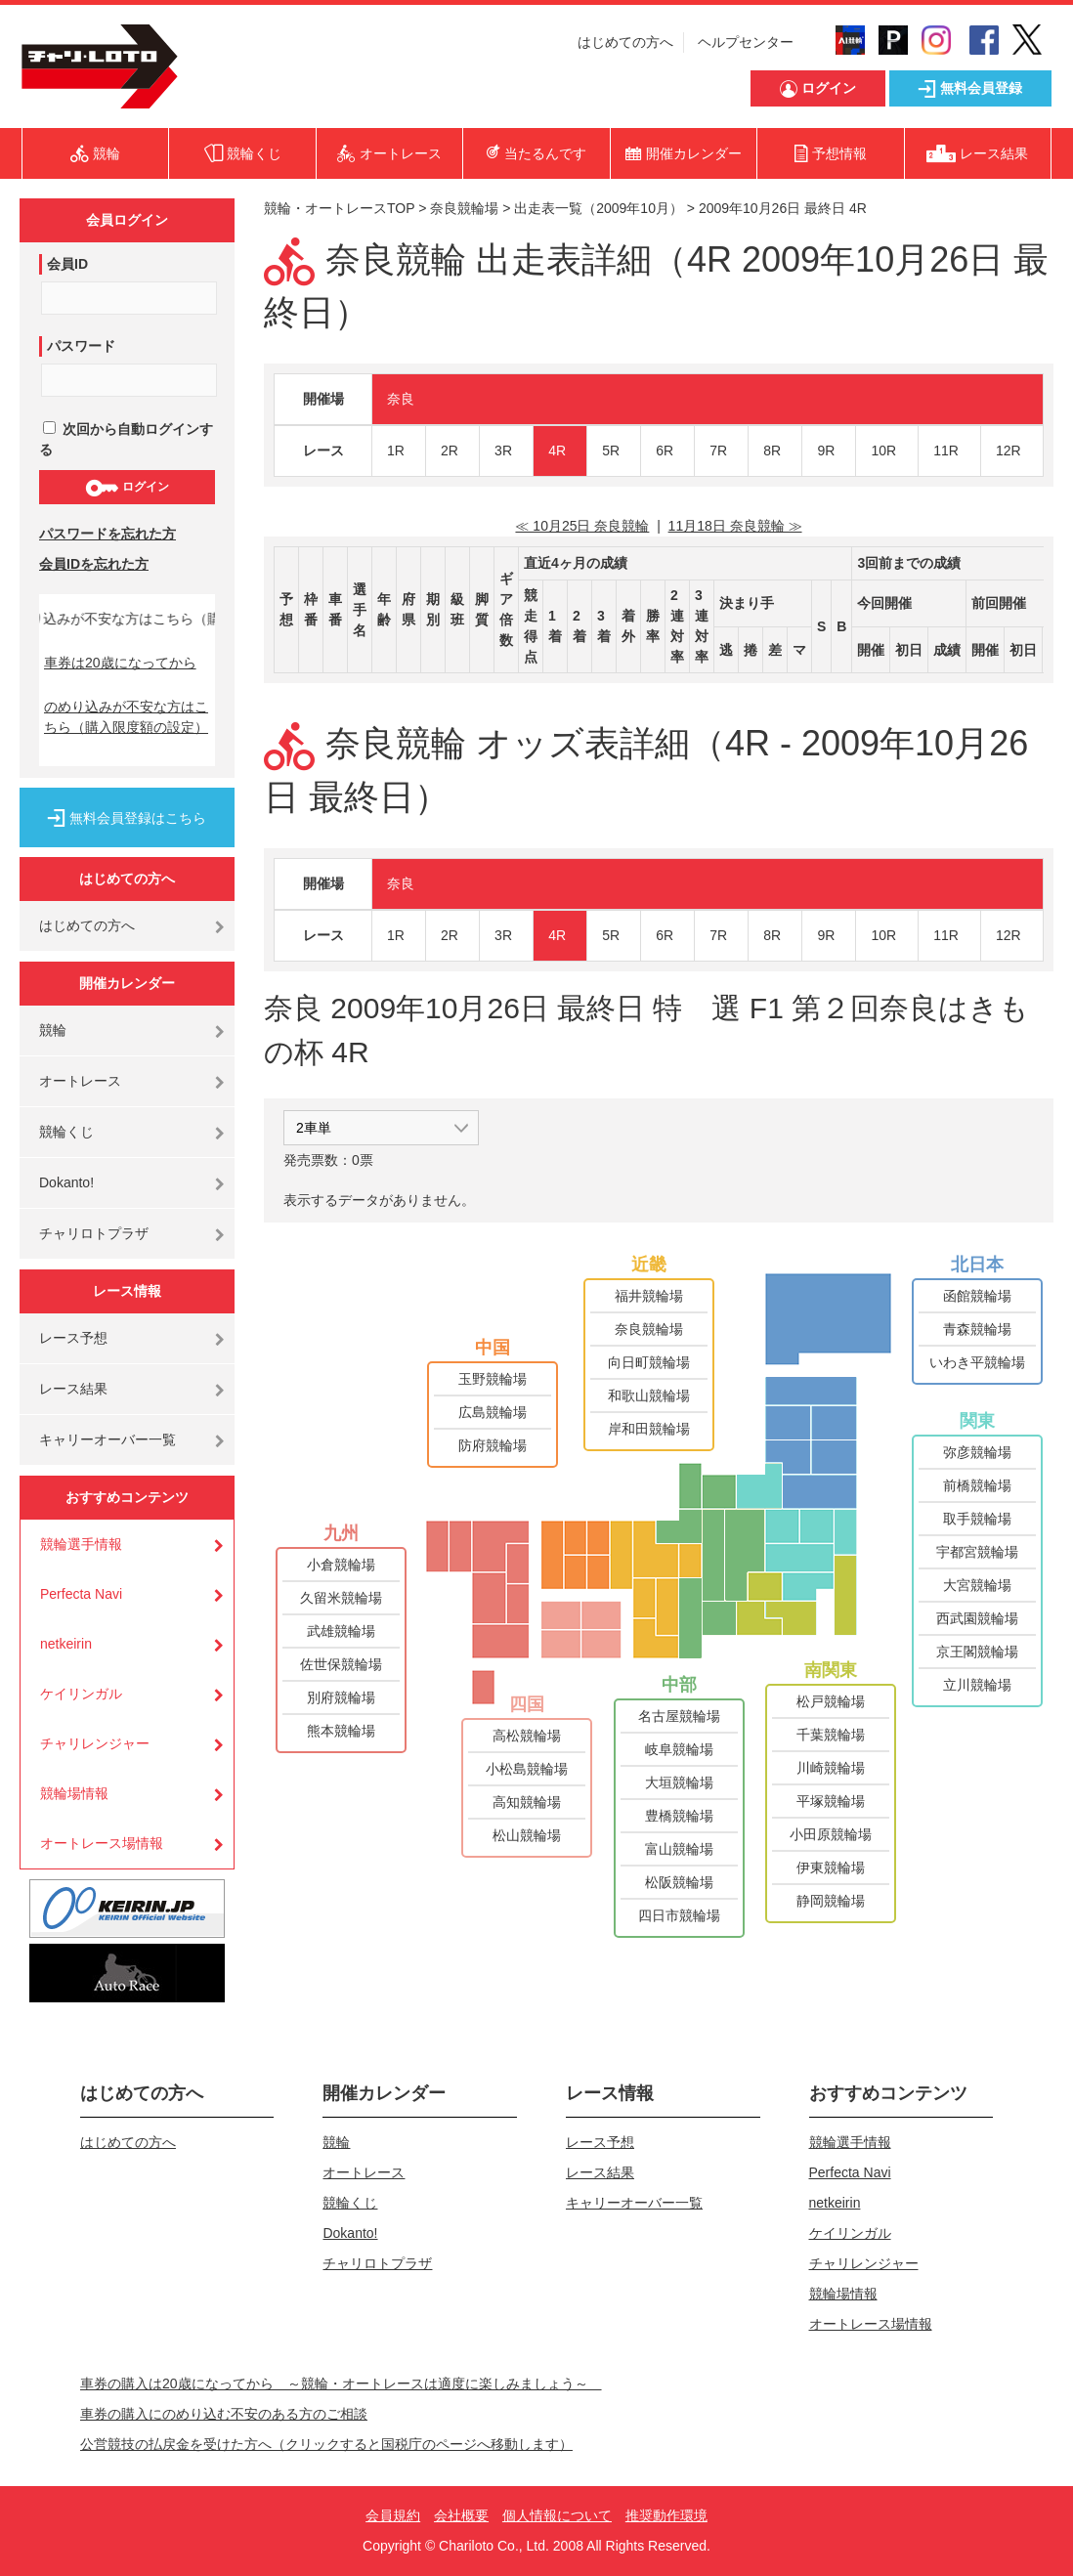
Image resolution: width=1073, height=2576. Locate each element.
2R (449, 450)
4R (557, 450)
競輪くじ (66, 1131)
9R (826, 450)
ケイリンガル (81, 1693)
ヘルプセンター (746, 42)
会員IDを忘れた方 (94, 564)
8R (772, 450)
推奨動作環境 (666, 2515)
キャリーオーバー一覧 (107, 1439)
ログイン (126, 487)
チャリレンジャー (95, 1743)
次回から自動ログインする (126, 439)
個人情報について (557, 2515)
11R (946, 450)
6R (664, 450)
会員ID (67, 264)
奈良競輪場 (464, 208)
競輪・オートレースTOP (339, 208)
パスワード (81, 346)
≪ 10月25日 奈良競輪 (582, 526)
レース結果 (73, 1388)
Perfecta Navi (81, 1594)
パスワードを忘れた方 (107, 533)
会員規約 (392, 2515)
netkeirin (66, 1644)
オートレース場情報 (101, 1843)
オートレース (80, 1081)
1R (396, 450)
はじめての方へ (625, 42)
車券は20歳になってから (120, 662)
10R (883, 450)
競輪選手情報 (81, 1544)
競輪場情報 (74, 1793)
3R (503, 450)
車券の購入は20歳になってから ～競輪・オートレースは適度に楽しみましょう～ (341, 2383)
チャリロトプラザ (94, 1233)
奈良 (400, 399)
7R (718, 450)
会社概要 (461, 2515)
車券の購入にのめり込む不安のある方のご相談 (223, 2414)
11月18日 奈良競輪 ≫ (735, 526)
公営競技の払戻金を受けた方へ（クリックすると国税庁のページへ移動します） (326, 2444)
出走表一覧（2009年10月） (598, 208)
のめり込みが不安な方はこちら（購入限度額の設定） (126, 717)
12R (1008, 450)
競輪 (52, 1030)
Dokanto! (66, 1182)
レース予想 (73, 1338)
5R (611, 450)
